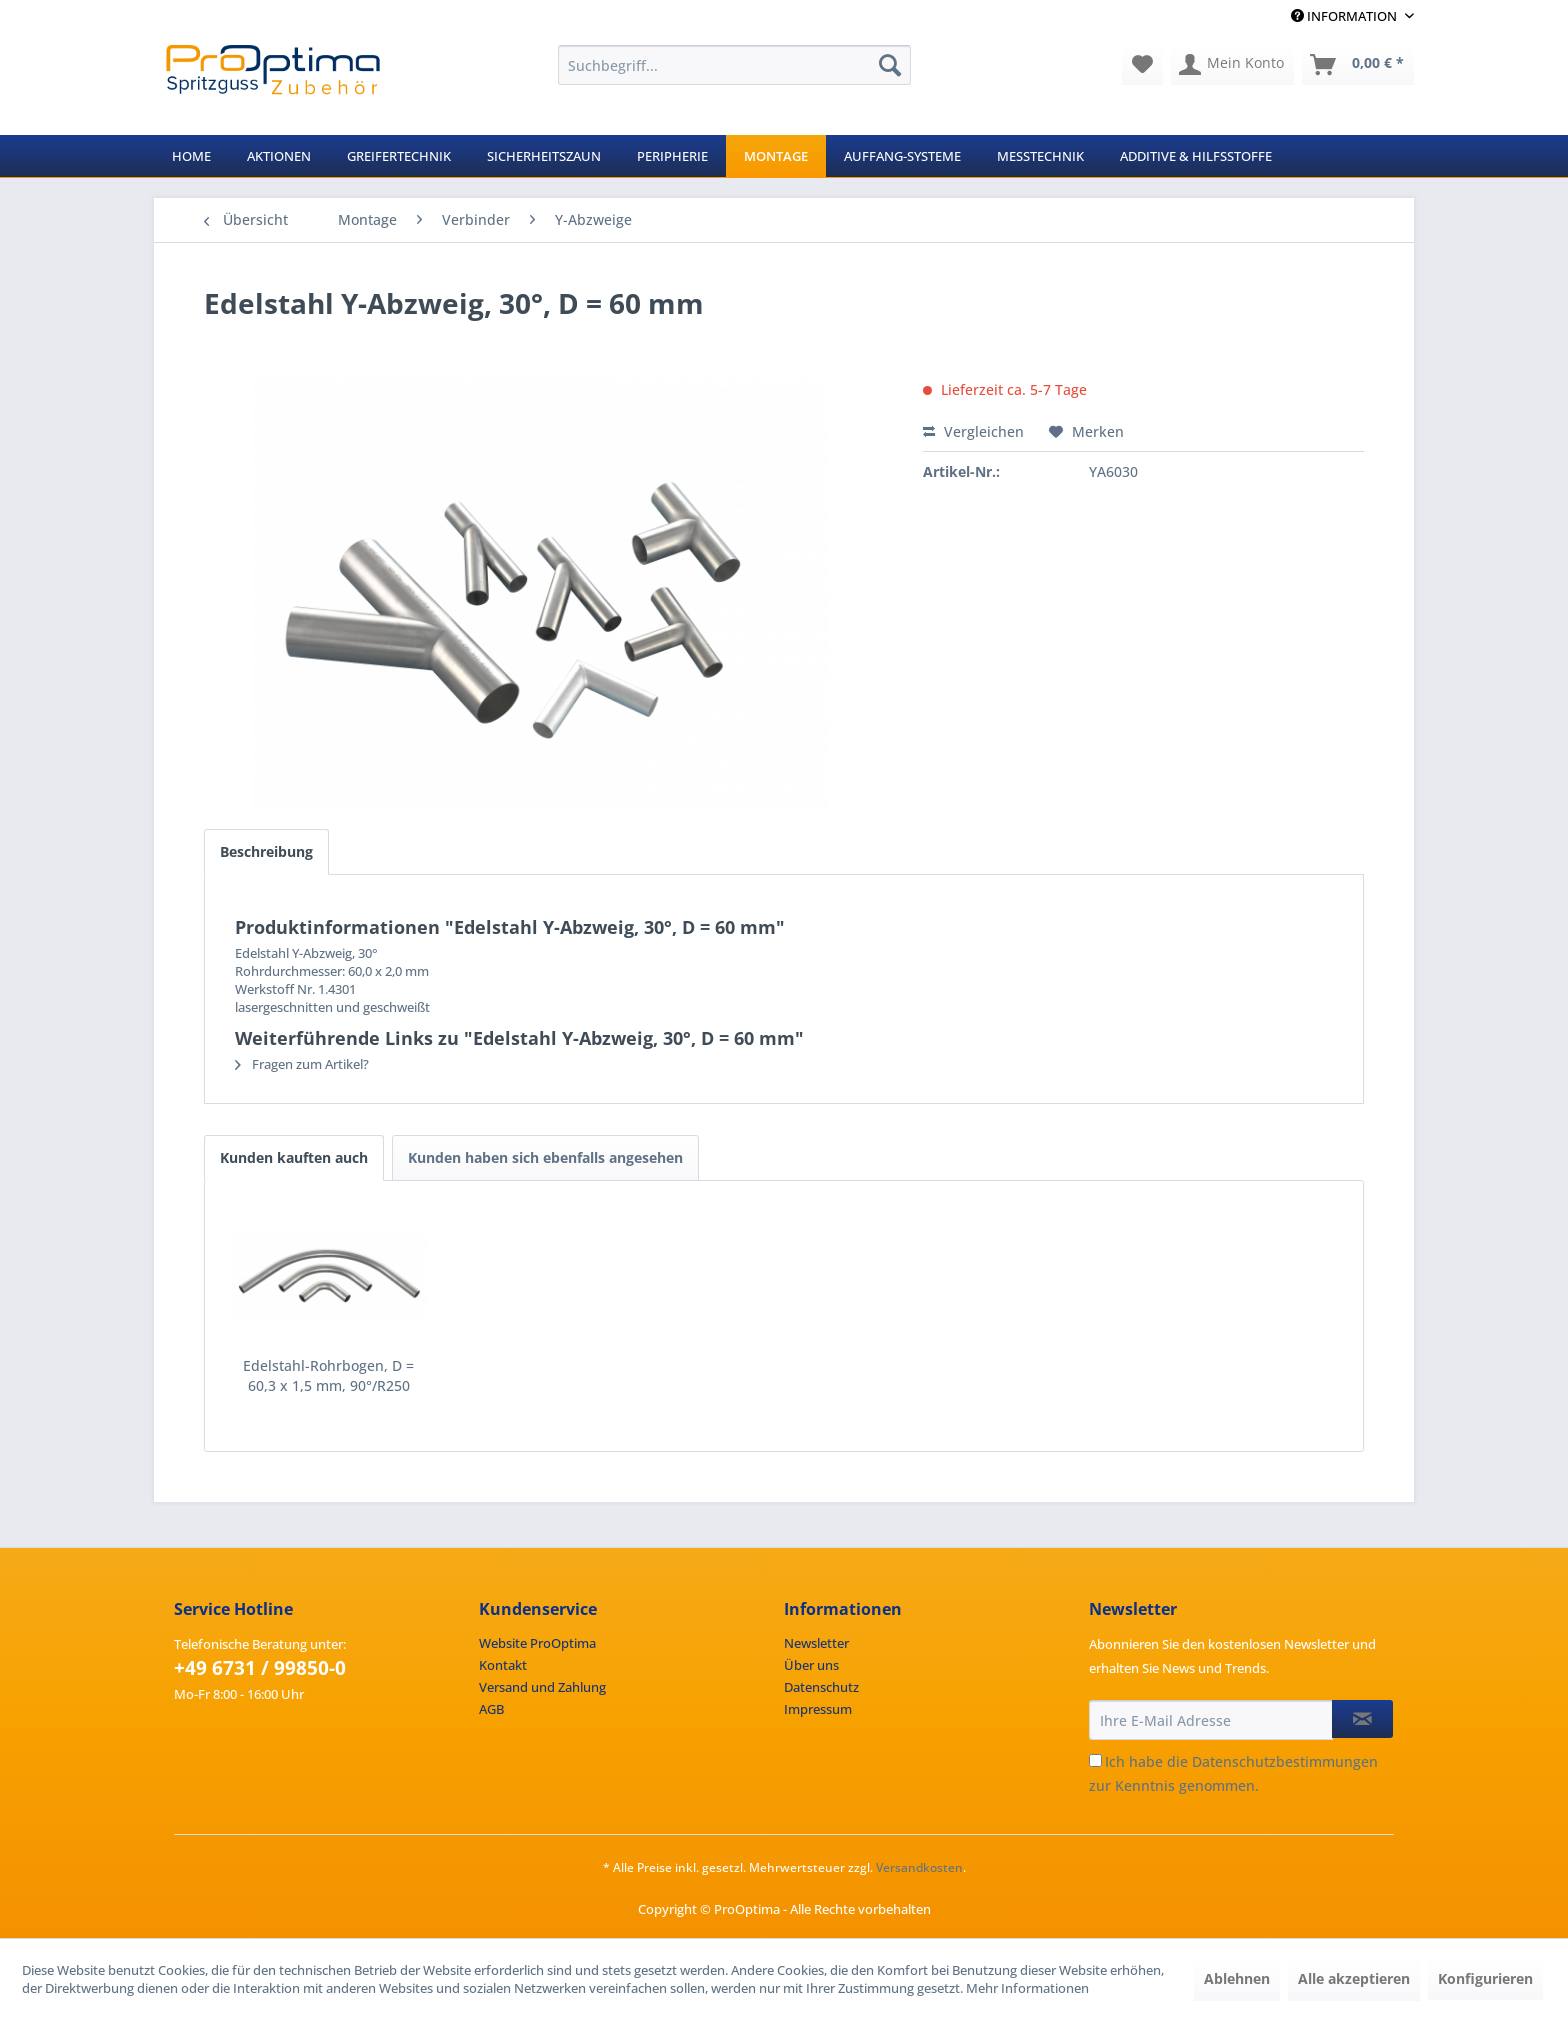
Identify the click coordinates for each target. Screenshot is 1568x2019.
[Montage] (776, 156)
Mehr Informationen (1027, 1988)
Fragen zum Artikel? (302, 1064)
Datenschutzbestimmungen (1285, 1761)
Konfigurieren (1485, 1978)
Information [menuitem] (1345, 16)
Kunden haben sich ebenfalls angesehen (545, 1157)
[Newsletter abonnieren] (1362, 1719)
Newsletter (816, 1643)
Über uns (811, 1665)
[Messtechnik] (1040, 156)
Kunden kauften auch (294, 1157)
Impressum (818, 1709)
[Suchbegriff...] (734, 65)
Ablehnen (1237, 1978)
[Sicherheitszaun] (544, 156)
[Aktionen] (279, 156)
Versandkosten (919, 1867)
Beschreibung (266, 851)
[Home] (191, 156)
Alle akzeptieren (1354, 1978)
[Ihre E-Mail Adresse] (1211, 1720)
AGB (491, 1709)
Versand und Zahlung (542, 1687)
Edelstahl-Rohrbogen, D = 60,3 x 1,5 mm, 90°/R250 (328, 1375)
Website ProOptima (537, 1643)
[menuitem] (734, 65)
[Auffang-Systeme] (902, 156)
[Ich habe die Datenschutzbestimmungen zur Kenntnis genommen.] (1095, 1760)
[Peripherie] (672, 156)
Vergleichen (973, 431)
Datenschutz (821, 1687)
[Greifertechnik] (399, 156)
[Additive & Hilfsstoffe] (1196, 156)
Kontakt (503, 1665)
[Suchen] (890, 65)
